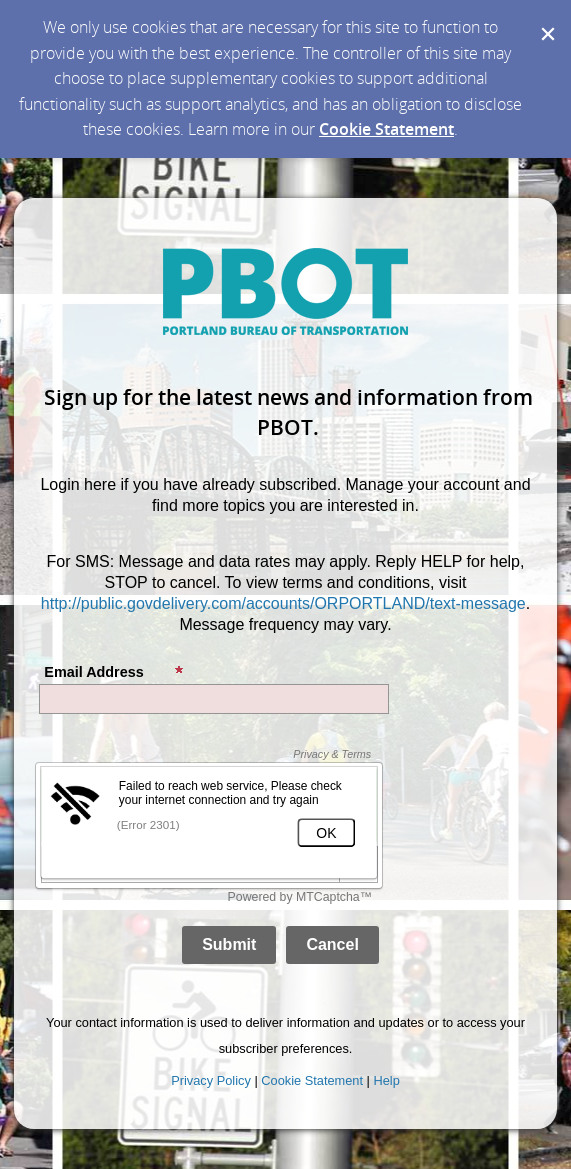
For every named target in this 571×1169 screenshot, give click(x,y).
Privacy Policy (211, 1080)
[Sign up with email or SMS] (229, 945)
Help (386, 1080)
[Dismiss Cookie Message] (546, 19)
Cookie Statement (386, 129)
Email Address (114, 672)
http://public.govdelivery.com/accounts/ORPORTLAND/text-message (283, 603)
